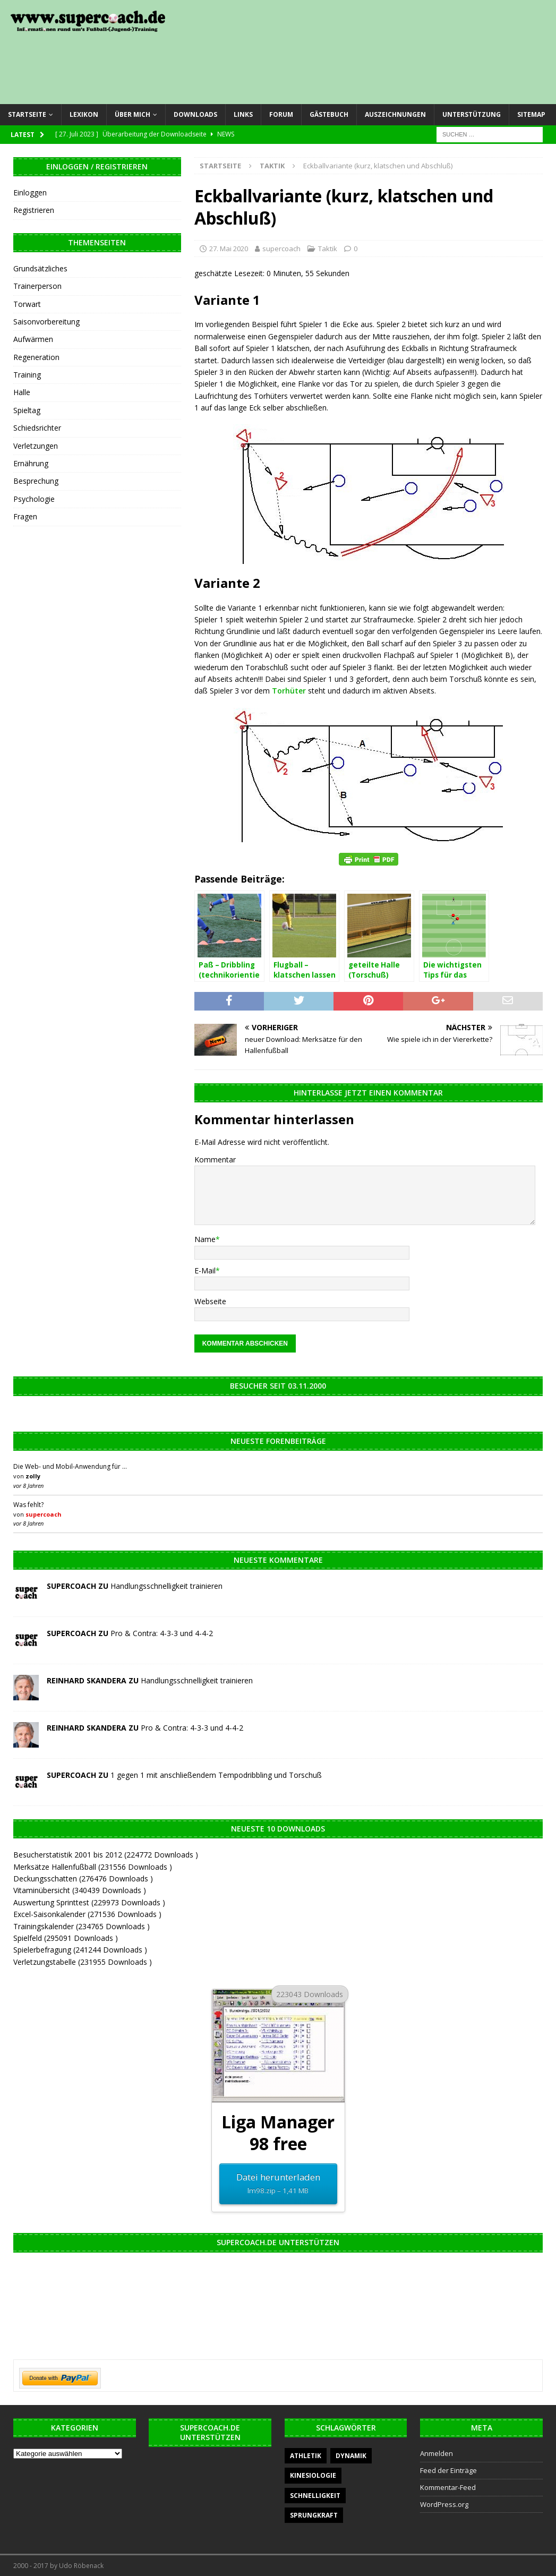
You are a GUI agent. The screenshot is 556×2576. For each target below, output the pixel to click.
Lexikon (84, 114)
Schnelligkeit (315, 2495)
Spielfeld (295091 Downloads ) (65, 1938)
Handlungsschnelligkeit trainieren (166, 1586)
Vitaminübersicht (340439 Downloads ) (79, 1890)
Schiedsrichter (37, 428)
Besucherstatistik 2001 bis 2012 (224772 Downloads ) (105, 1855)
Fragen (25, 516)
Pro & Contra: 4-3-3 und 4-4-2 (161, 1633)
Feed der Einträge (448, 2470)
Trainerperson (37, 286)
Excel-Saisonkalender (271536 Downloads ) (87, 1914)
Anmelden (436, 2453)
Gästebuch (329, 114)
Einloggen (30, 192)
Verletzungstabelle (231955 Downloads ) (82, 1962)
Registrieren (33, 210)
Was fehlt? (28, 1504)
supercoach (281, 248)
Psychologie (34, 499)
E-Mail (205, 1270)
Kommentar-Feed (448, 2487)
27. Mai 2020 (228, 248)
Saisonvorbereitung (46, 321)
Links (243, 114)
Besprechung (35, 481)
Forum (281, 114)
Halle (21, 392)
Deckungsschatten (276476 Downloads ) (83, 1878)
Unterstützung (471, 114)
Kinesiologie (313, 2475)
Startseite (27, 114)
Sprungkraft (314, 2515)
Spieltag (26, 410)
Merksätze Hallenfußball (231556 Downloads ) (92, 1867)
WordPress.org (444, 2504)
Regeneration (36, 357)
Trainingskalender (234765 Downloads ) (81, 1926)
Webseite (210, 1301)
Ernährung (30, 463)
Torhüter (289, 691)
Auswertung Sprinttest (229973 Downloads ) (89, 1902)
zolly (32, 1476)
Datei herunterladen (277, 2184)
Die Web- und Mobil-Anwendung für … (70, 1466)
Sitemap (531, 114)
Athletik (305, 2455)
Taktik (327, 248)
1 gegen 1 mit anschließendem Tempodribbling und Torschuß (216, 1775)
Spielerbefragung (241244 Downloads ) (80, 1950)
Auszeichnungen (395, 114)
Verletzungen (35, 446)
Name (205, 1239)
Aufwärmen (33, 339)
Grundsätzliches (40, 268)
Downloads (195, 114)
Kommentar (215, 1159)
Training (27, 375)
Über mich (132, 114)
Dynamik (351, 2455)
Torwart (27, 304)
